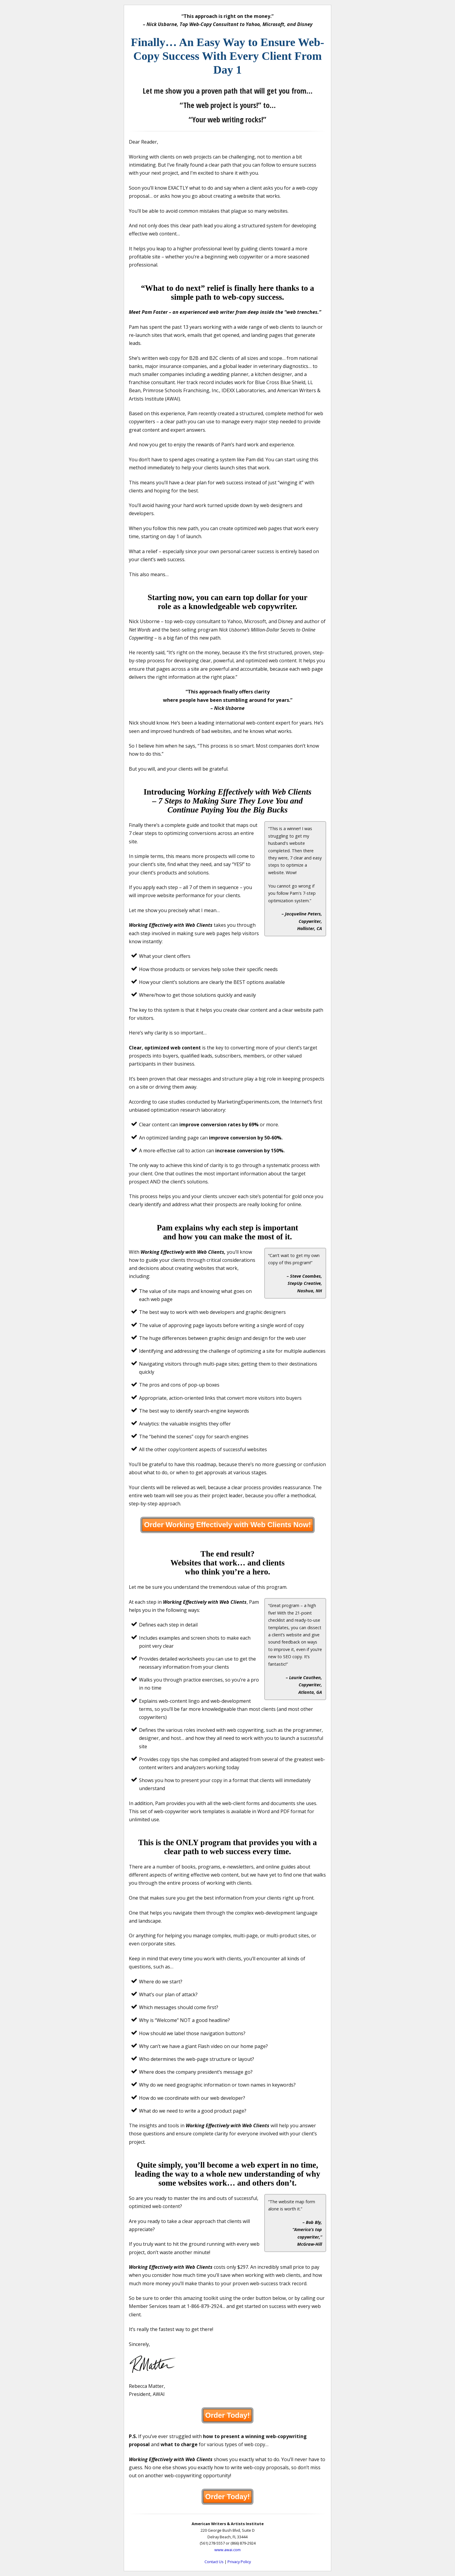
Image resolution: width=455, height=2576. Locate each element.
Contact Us (214, 2561)
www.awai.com (227, 2549)
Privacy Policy (239, 2561)
